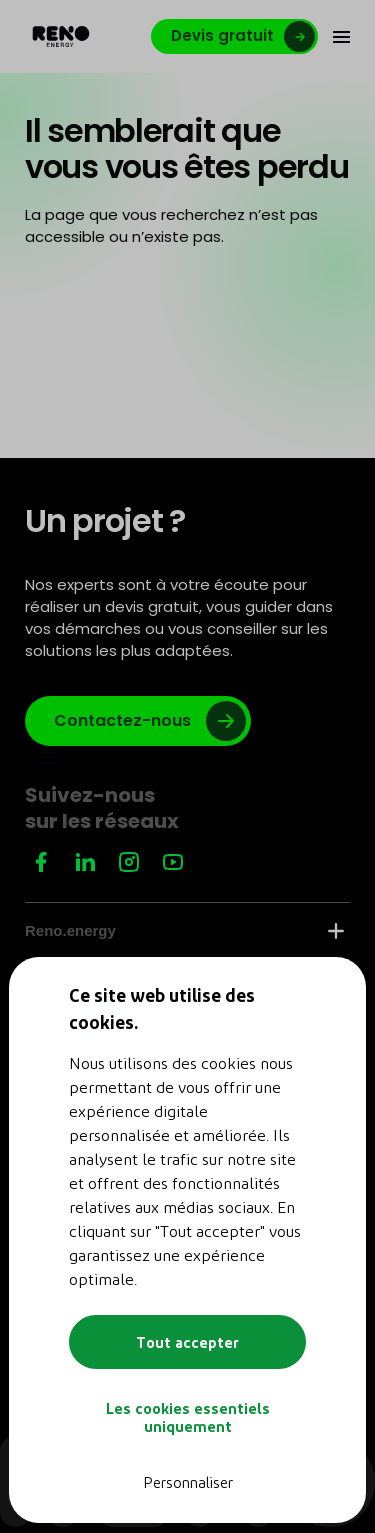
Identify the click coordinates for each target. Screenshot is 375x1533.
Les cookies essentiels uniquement (188, 1417)
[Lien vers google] (138, 721)
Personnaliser (188, 1482)
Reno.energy (184, 930)
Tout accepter (187, 1342)
